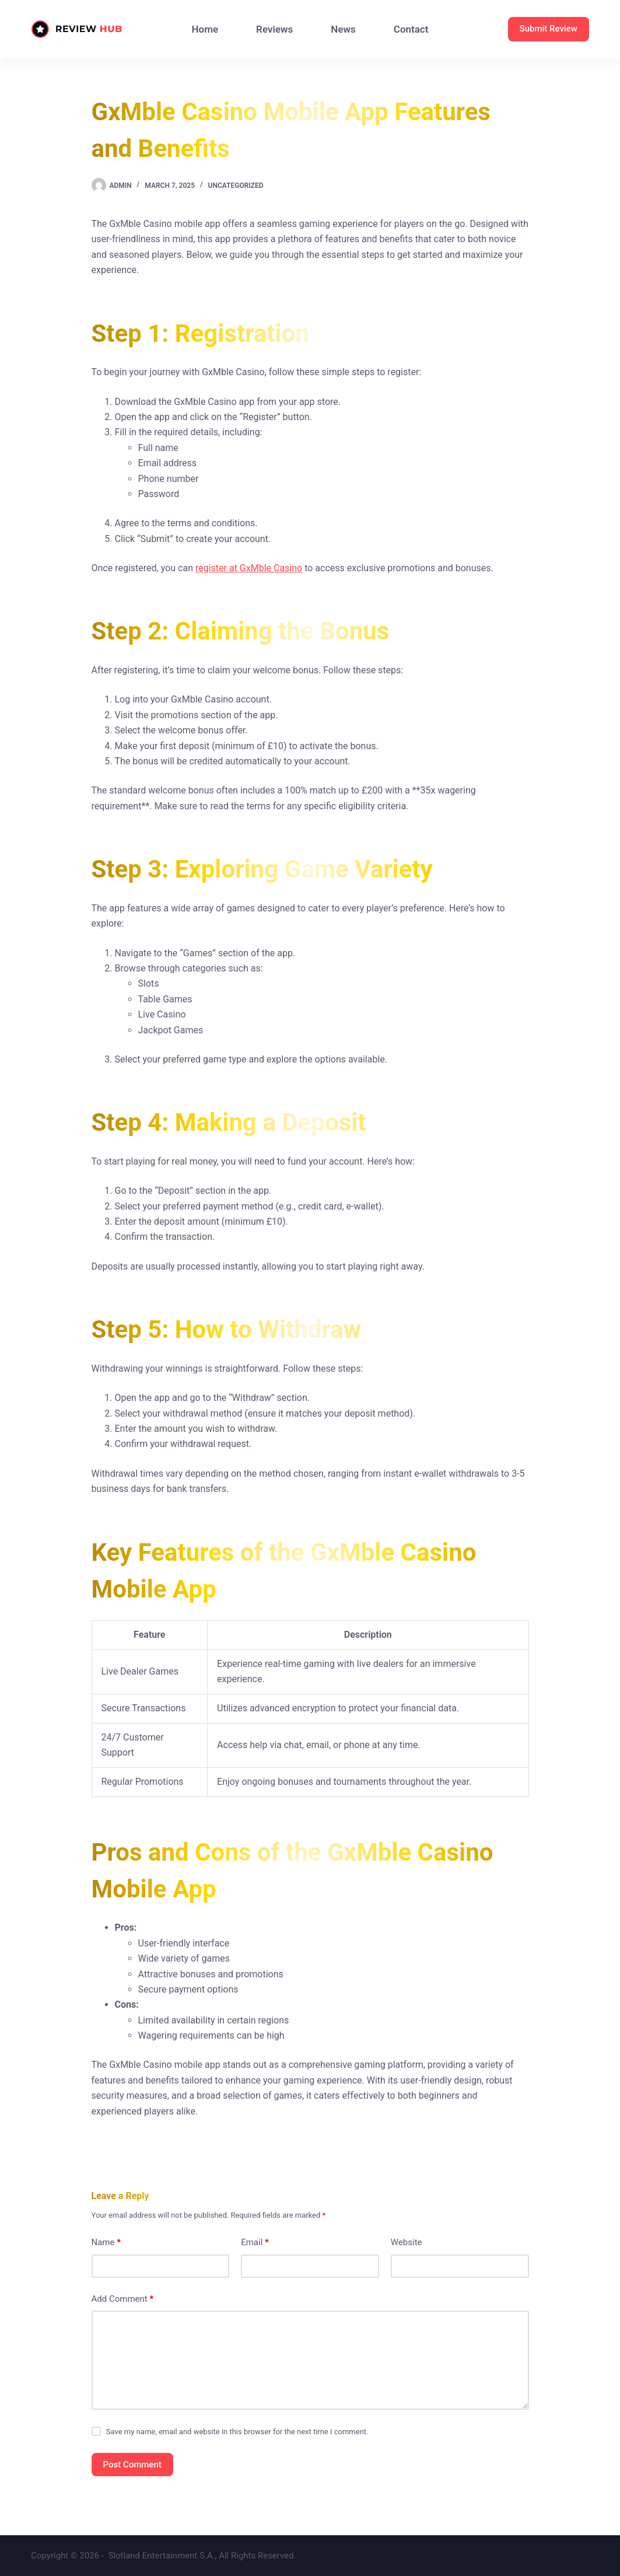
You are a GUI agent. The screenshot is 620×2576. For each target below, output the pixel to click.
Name (106, 2242)
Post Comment (132, 2464)
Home (205, 29)
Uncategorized (236, 185)
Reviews (274, 29)
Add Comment (123, 2299)
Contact (411, 29)
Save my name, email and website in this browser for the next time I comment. (237, 2431)
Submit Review (548, 28)
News (343, 29)
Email (255, 2242)
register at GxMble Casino (248, 568)
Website (406, 2242)
